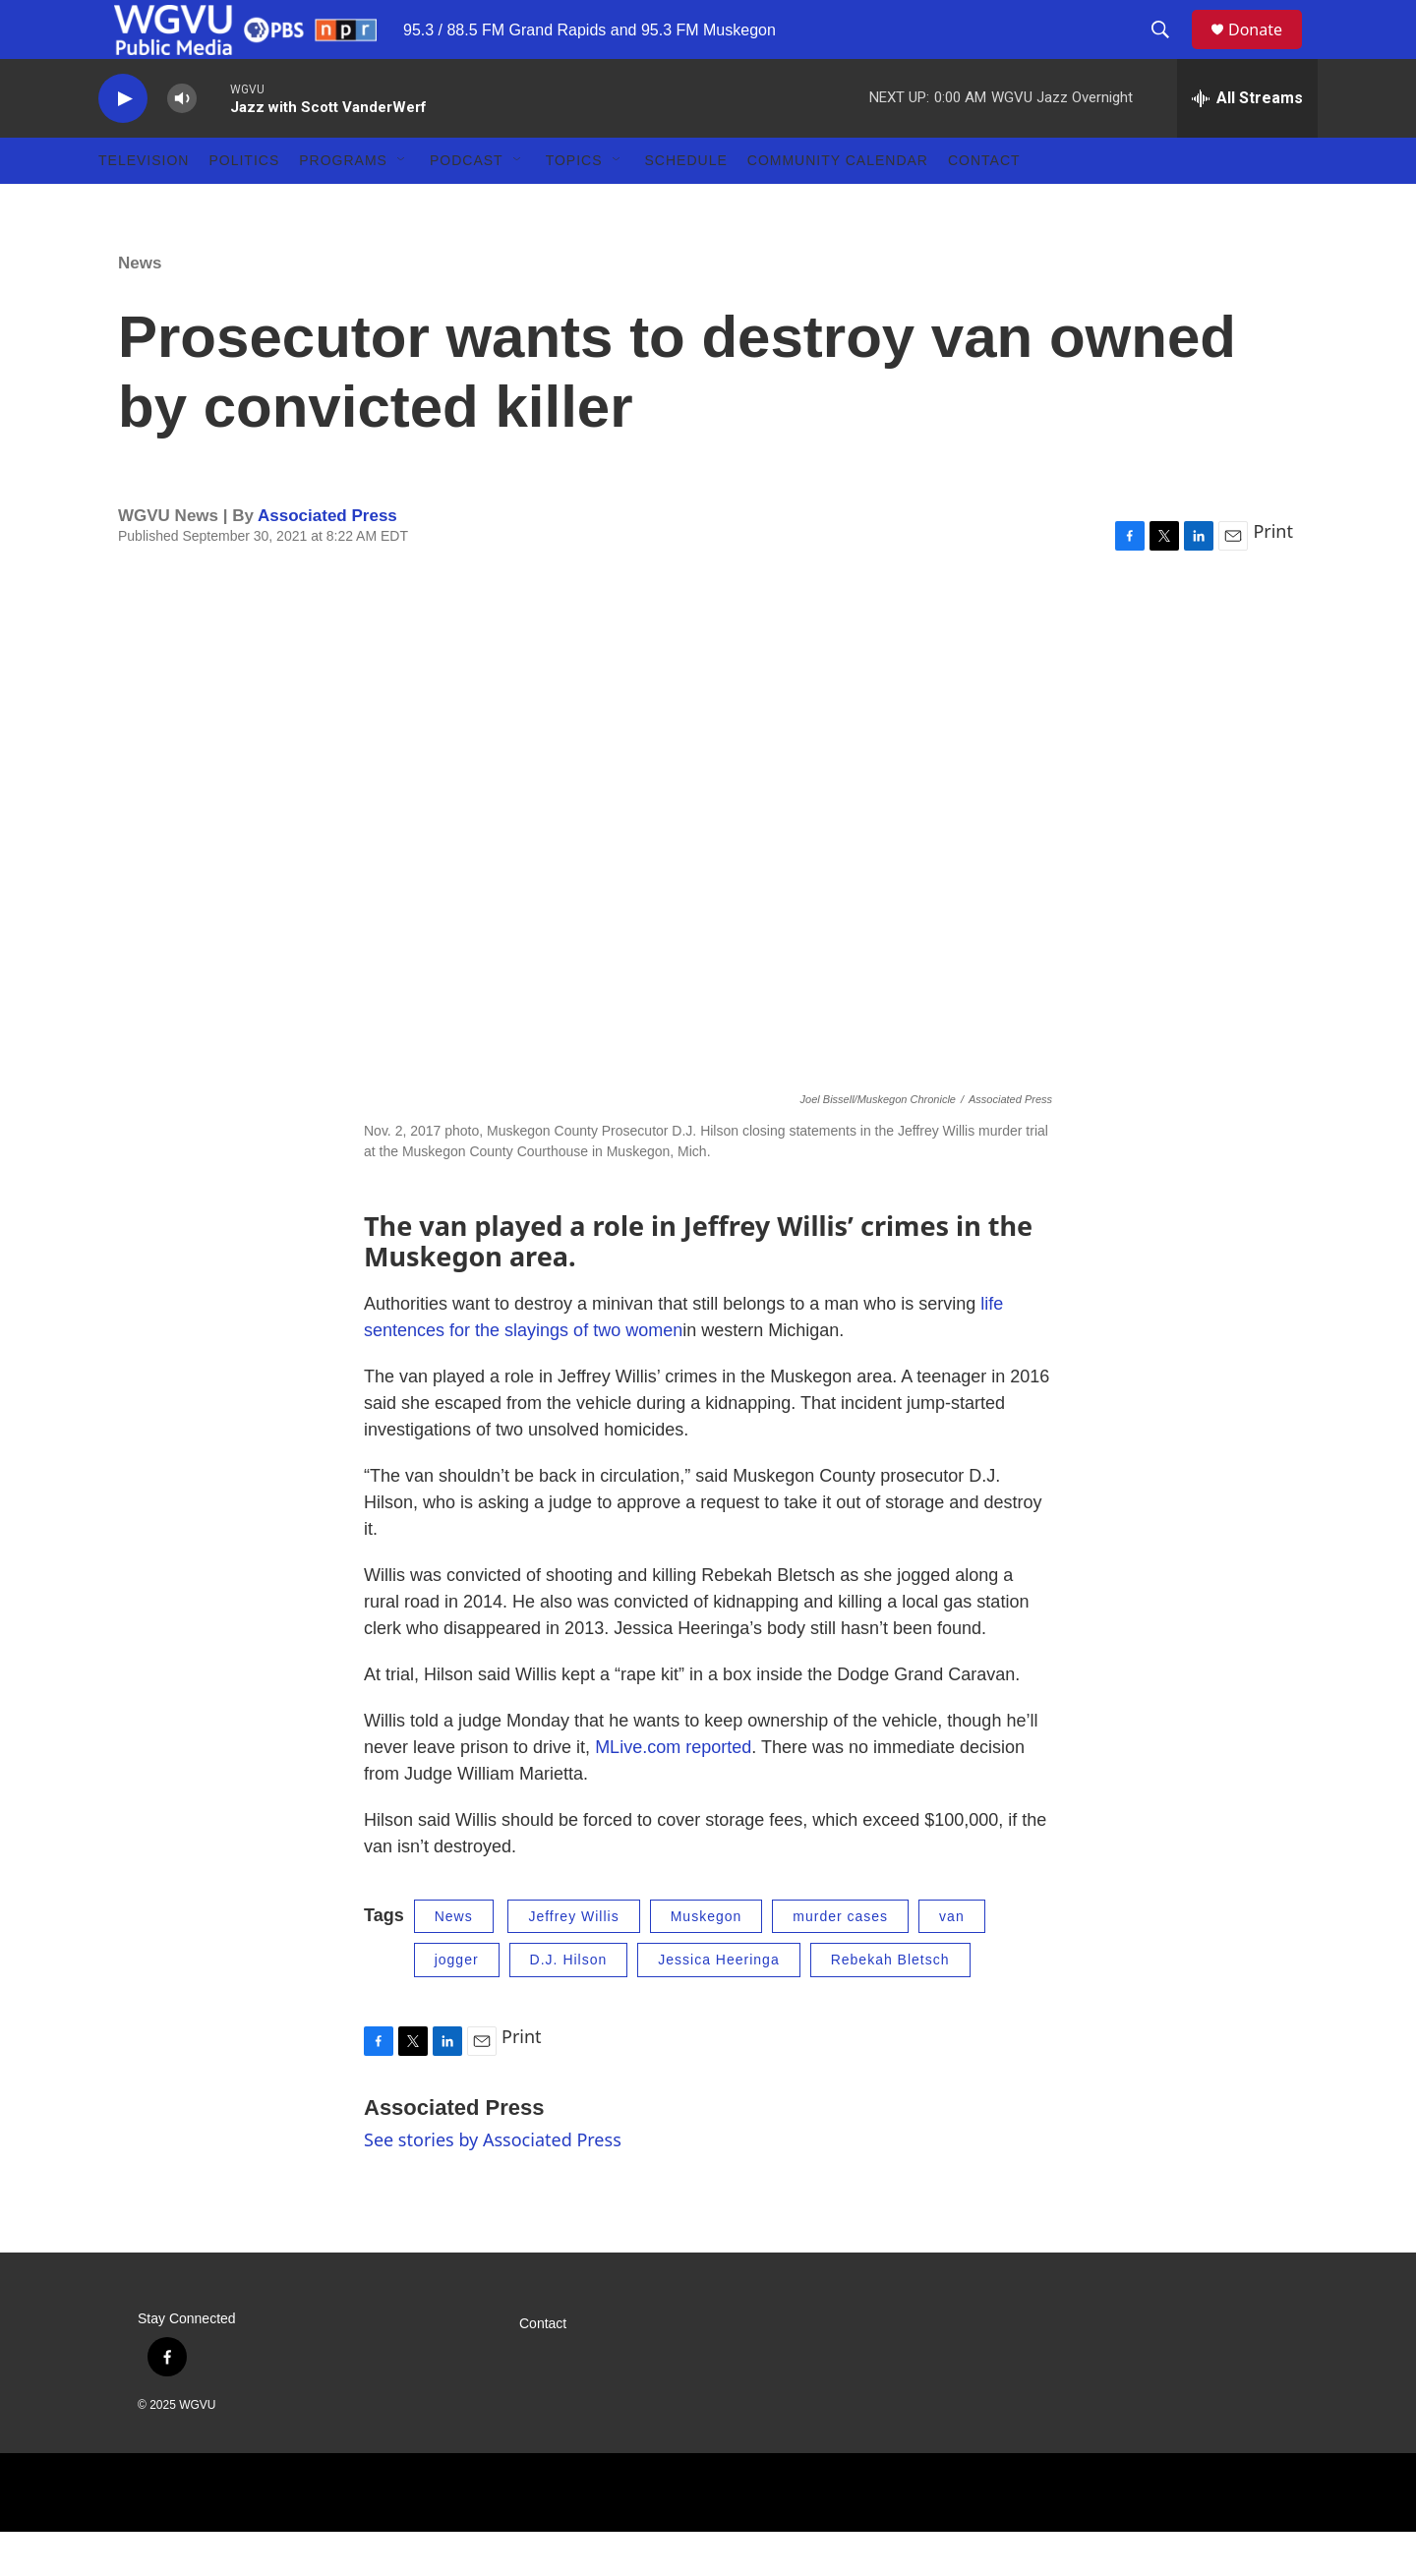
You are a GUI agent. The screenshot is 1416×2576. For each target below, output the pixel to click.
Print (1273, 575)
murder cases (840, 1960)
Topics (574, 204)
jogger (457, 2004)
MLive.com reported (673, 1791)
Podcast (466, 204)
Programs (343, 204)
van (952, 1960)
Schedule (686, 204)
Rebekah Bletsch (890, 2004)
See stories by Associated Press (492, 2183)
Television (143, 204)
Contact (984, 204)
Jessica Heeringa (718, 2004)
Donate (1267, 51)
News (139, 307)
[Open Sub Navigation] (402, 204)
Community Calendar (837, 204)
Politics (243, 204)
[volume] (182, 143)
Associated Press (327, 560)
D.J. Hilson (569, 2004)
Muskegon (706, 1960)
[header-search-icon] (1169, 52)
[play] (123, 143)
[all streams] (1247, 142)
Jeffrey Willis (573, 1960)
